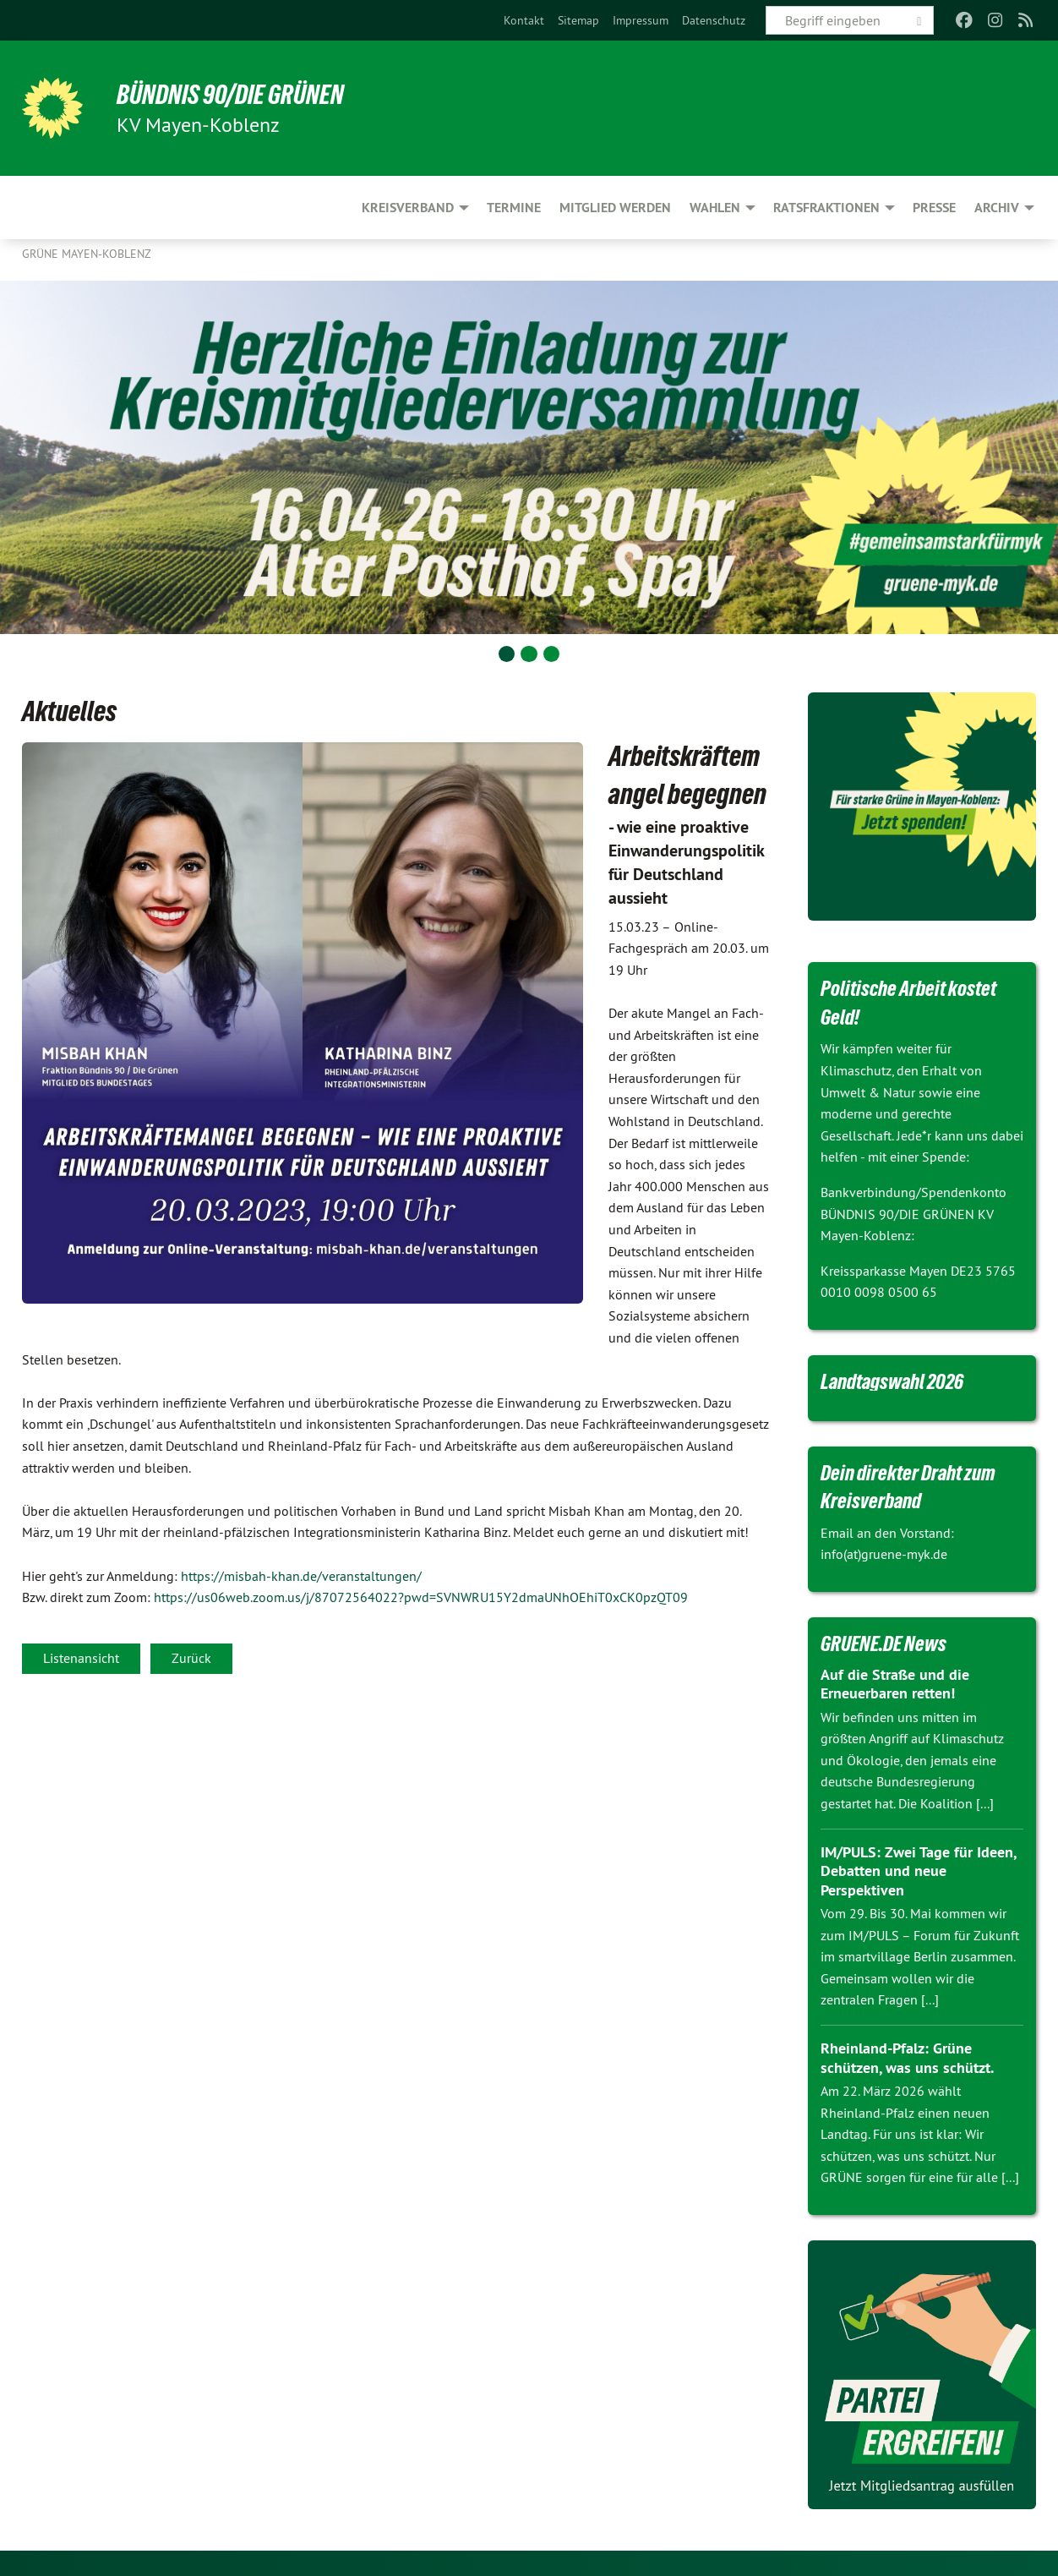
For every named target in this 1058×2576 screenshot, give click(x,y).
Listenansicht (81, 1657)
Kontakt (524, 20)
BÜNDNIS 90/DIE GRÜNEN (230, 94)
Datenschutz (713, 20)
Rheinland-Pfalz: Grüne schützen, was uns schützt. (907, 2057)
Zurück (191, 1657)
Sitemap (578, 20)
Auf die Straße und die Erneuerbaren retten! (895, 1684)
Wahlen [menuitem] (715, 207)
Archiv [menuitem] (996, 207)
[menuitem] (524, 20)
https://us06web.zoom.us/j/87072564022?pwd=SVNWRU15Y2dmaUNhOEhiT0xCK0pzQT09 (421, 1597)
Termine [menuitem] (514, 207)
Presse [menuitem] (934, 207)
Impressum (640, 20)
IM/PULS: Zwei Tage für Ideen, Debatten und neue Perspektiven (918, 1871)
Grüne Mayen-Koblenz (86, 253)
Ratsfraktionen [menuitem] (826, 207)
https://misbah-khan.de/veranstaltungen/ (301, 1575)
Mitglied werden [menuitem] (615, 207)
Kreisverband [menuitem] (408, 207)
